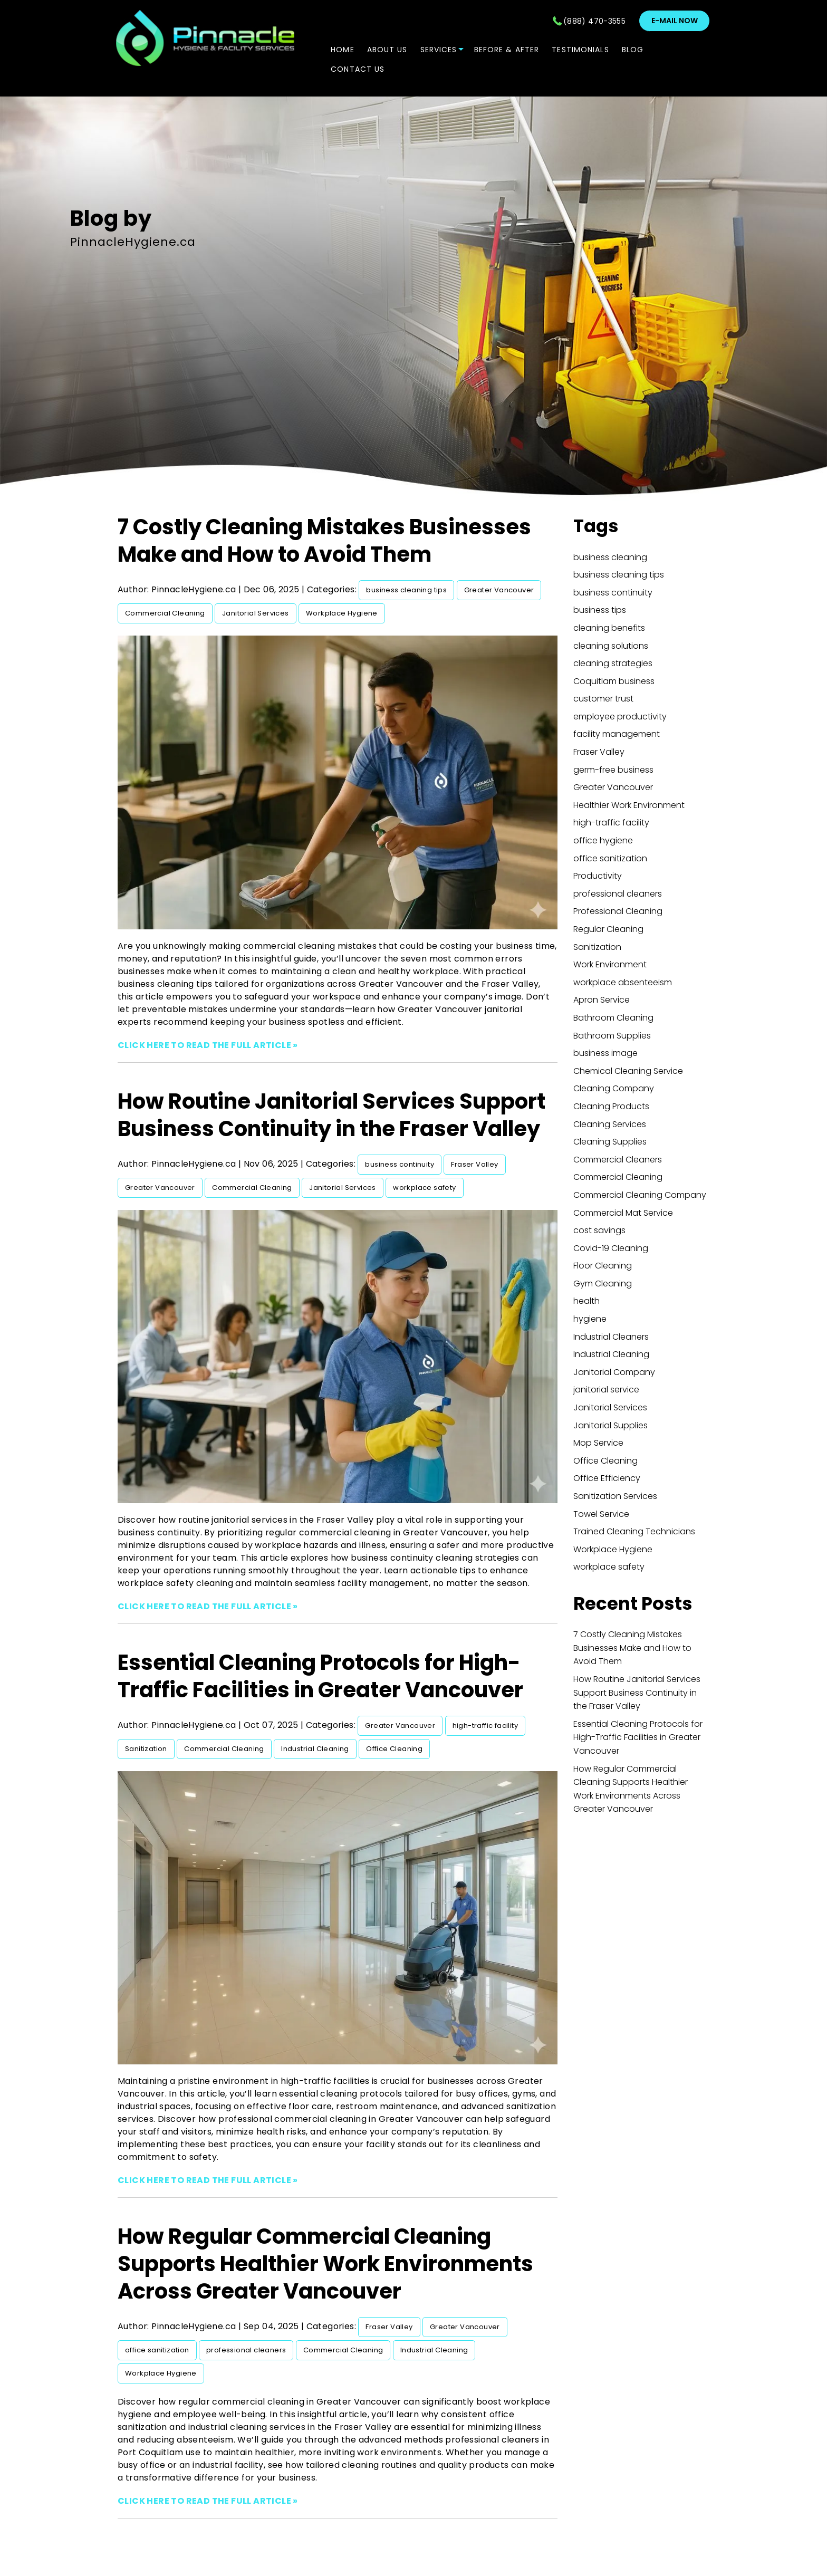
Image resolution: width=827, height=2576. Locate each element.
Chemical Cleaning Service (628, 1071)
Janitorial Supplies (610, 1425)
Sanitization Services (615, 1496)
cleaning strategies (612, 663)
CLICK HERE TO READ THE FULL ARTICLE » (208, 1045)
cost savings (599, 1230)
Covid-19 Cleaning (610, 1248)
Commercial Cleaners (617, 1160)
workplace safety (424, 1188)
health (586, 1301)
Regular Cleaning (608, 929)
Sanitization (146, 1749)
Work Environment (610, 964)
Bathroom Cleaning (613, 1018)
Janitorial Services (255, 613)
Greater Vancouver (499, 590)
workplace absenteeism (622, 982)
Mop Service (598, 1443)
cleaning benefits (609, 628)
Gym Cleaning (602, 1283)
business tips (599, 610)
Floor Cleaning (602, 1266)
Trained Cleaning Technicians (634, 1531)
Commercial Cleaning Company (639, 1195)
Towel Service (601, 1514)
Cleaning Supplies (610, 1142)
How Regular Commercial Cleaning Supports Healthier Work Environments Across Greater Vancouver (325, 2264)
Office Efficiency (606, 1478)
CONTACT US (357, 69)
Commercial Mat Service (623, 1213)
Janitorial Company (614, 1372)
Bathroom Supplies (612, 1036)
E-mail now (674, 20)
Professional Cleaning (617, 911)
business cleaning (610, 557)
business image (605, 1053)
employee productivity (620, 716)
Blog (632, 49)
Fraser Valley (474, 1164)
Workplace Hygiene (342, 613)
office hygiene (603, 840)
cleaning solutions (610, 646)
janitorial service (606, 1389)
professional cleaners (246, 2350)
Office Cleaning (394, 1749)
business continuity (399, 1164)
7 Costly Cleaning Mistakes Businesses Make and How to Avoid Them (324, 540)
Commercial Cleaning (165, 613)
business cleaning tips (406, 590)
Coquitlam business (614, 681)
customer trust (603, 699)
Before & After (507, 49)
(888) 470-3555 (594, 21)
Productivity (597, 876)
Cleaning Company (613, 1088)
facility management (616, 734)
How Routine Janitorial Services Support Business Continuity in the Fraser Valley (331, 1115)
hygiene (590, 1319)
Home (342, 49)
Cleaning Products (611, 1106)
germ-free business (613, 770)
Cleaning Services (609, 1124)
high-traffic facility (485, 1725)
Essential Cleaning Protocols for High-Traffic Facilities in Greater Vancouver (320, 1676)
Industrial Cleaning (315, 1749)
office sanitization (157, 2350)
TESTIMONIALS (580, 49)
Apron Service (601, 1000)
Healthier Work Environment (629, 805)
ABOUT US (387, 49)
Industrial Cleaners (611, 1337)
